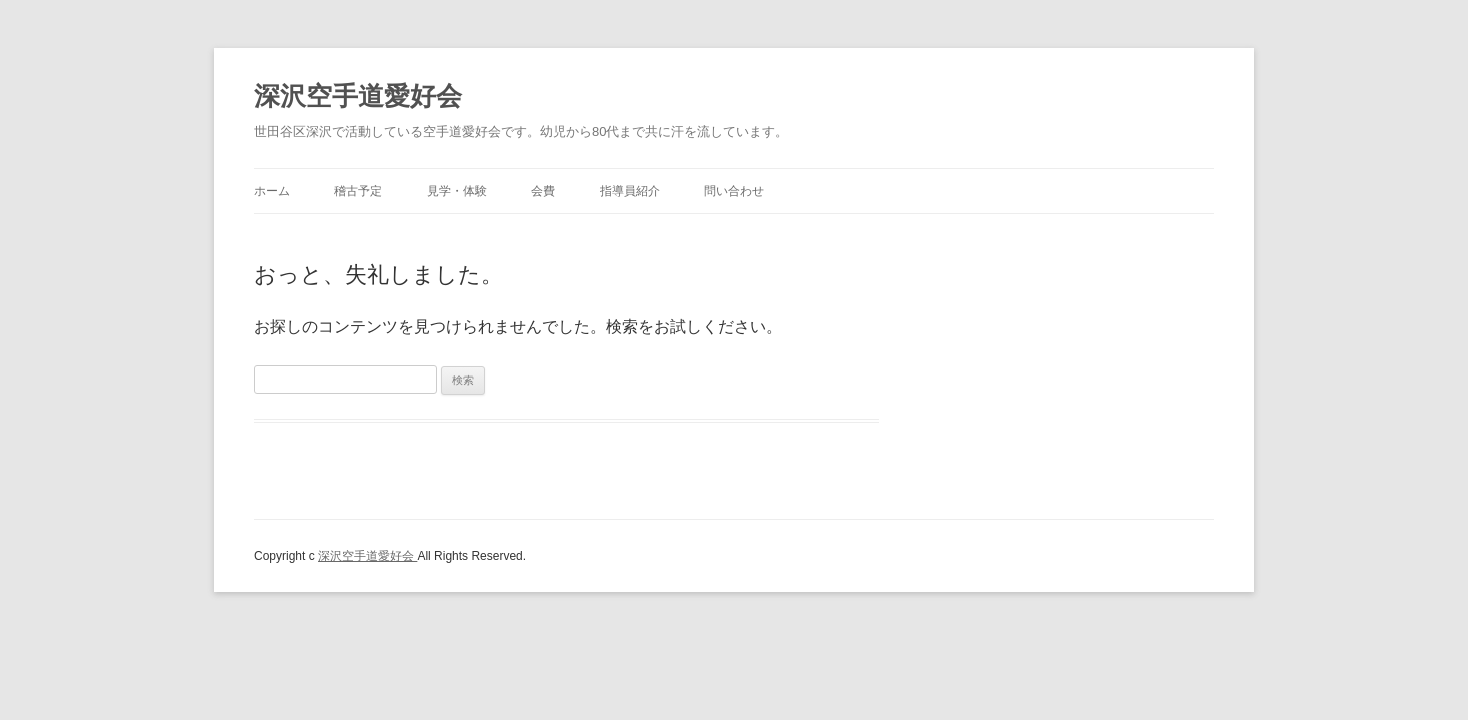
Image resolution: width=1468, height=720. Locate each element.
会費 (543, 191)
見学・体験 (457, 191)
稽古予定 (358, 191)
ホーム (272, 191)
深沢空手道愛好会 (358, 96)
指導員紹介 (630, 191)
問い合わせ (734, 191)
